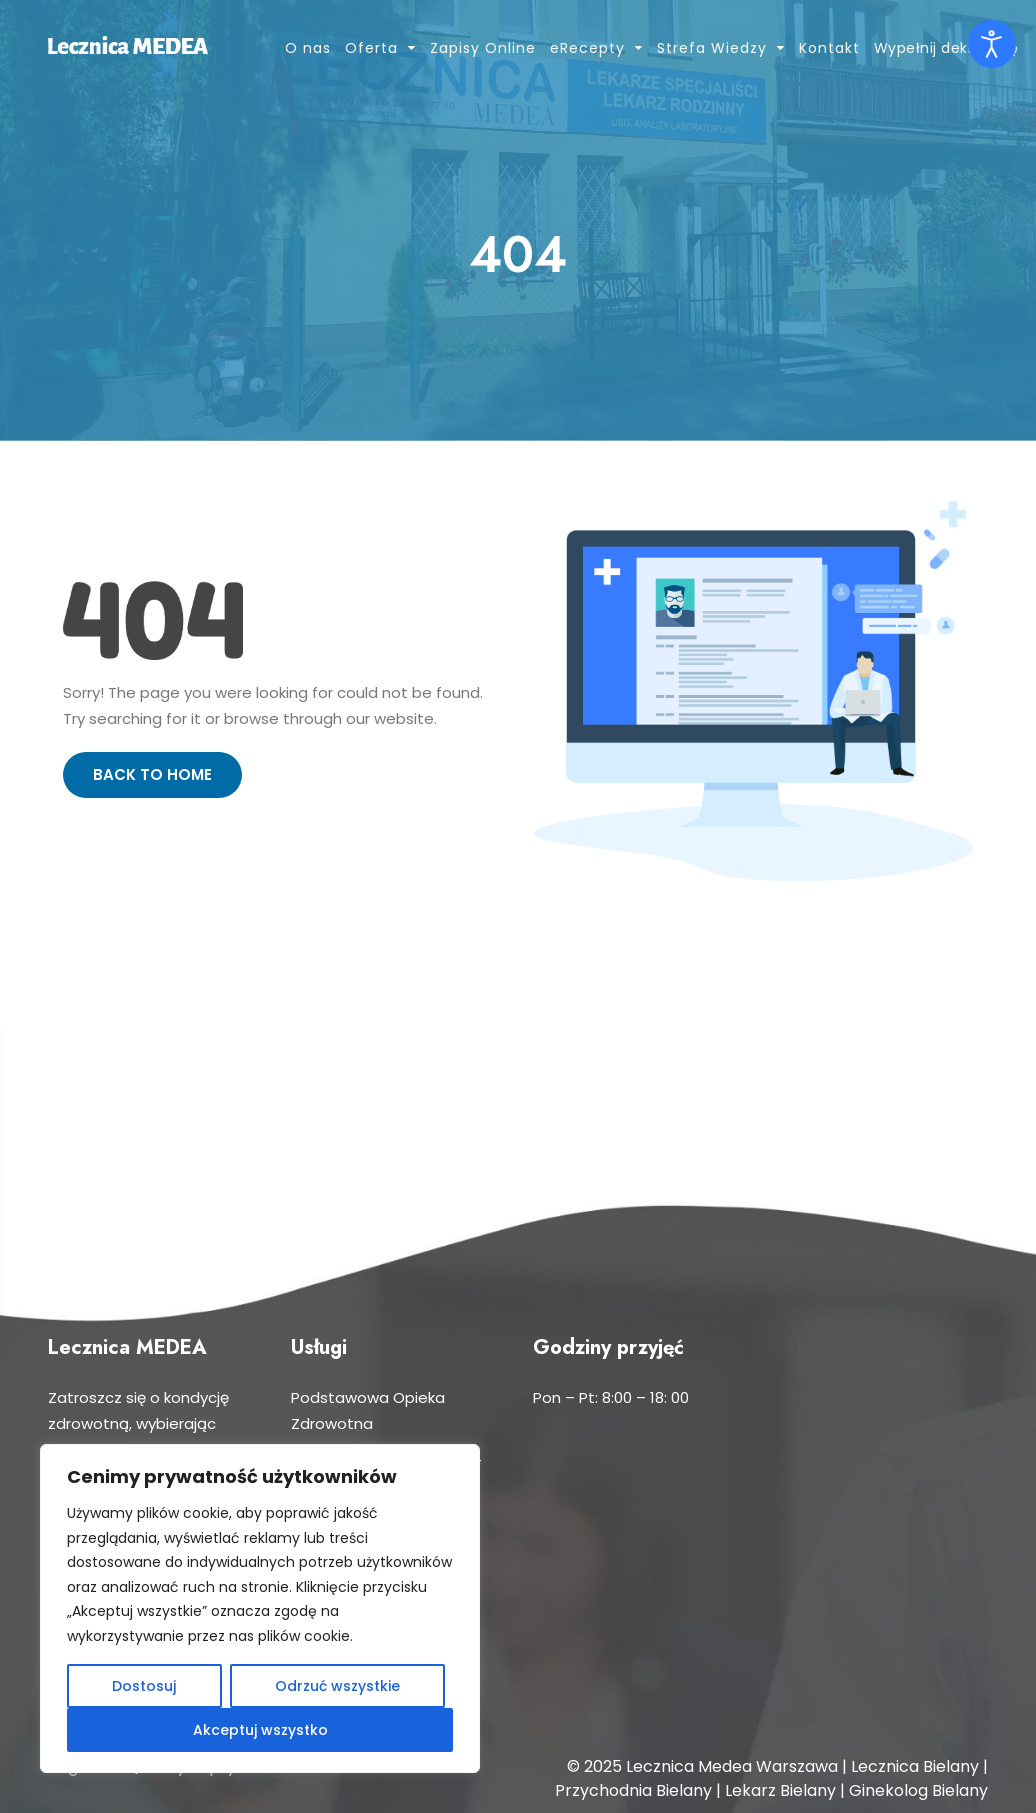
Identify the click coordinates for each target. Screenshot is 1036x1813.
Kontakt (829, 48)
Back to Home (152, 774)
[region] (260, 1608)
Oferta (371, 48)
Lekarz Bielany (780, 1790)
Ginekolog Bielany (918, 1790)
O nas (308, 48)
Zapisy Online (483, 48)
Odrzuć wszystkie (337, 1686)
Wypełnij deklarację (946, 48)
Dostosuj (144, 1686)
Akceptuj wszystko (260, 1730)
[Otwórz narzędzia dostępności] (992, 44)
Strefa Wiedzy (712, 48)
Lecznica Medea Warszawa (732, 1766)
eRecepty (587, 48)
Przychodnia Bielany (633, 1790)
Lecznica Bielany (915, 1766)
